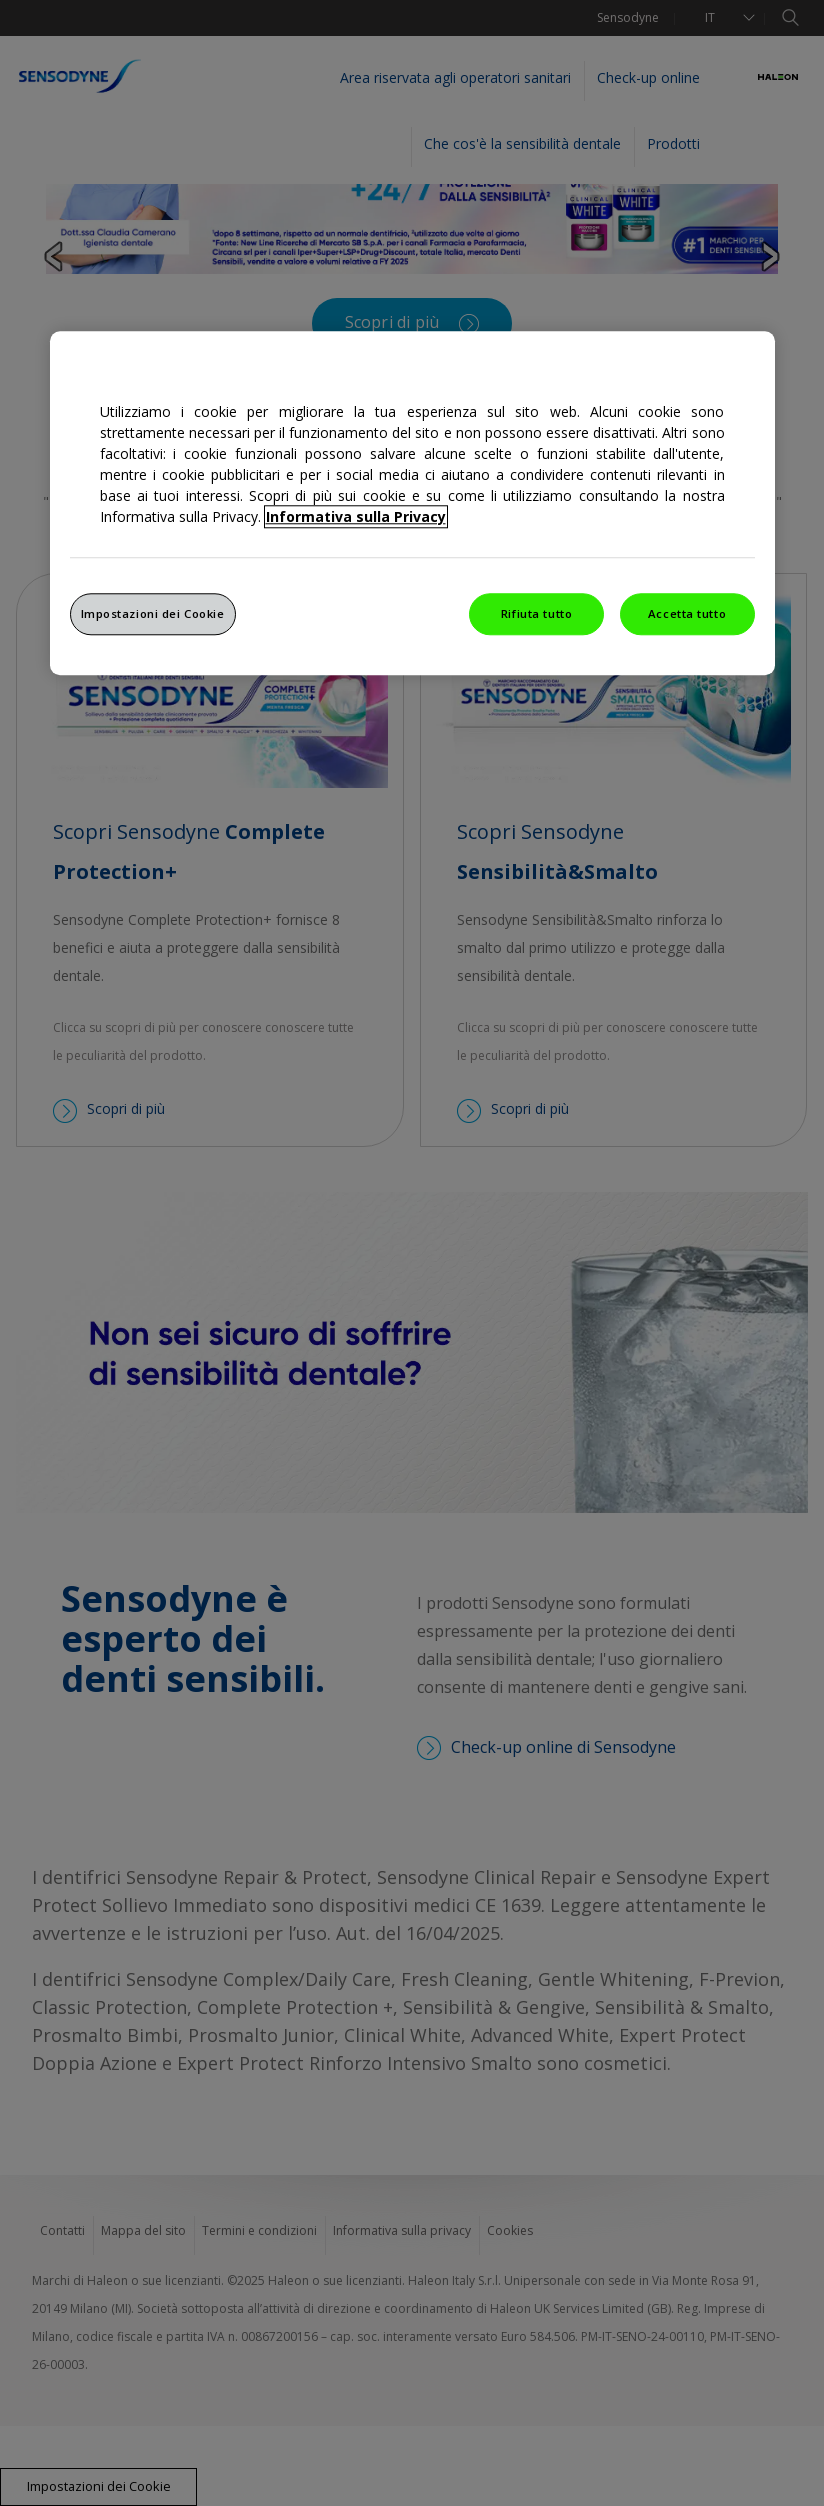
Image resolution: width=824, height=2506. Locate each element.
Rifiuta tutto (536, 613)
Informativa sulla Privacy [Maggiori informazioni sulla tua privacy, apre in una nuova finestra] (356, 516)
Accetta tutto (687, 613)
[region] (412, 503)
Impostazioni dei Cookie (153, 613)
